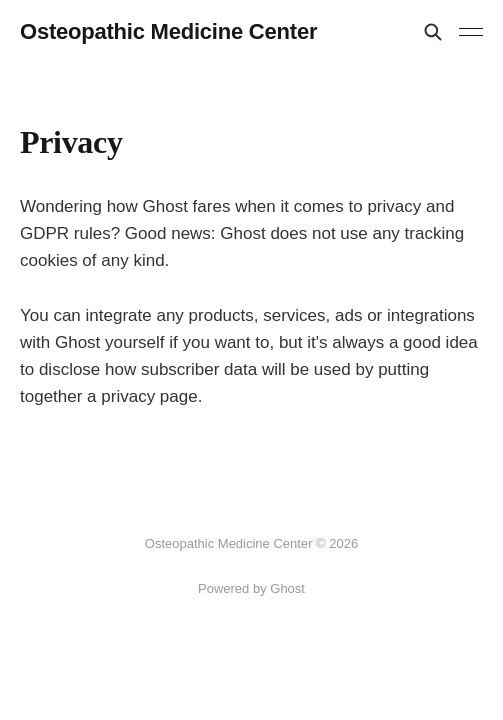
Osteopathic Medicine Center (168, 32)
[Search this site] (433, 32)
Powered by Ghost (251, 588)
